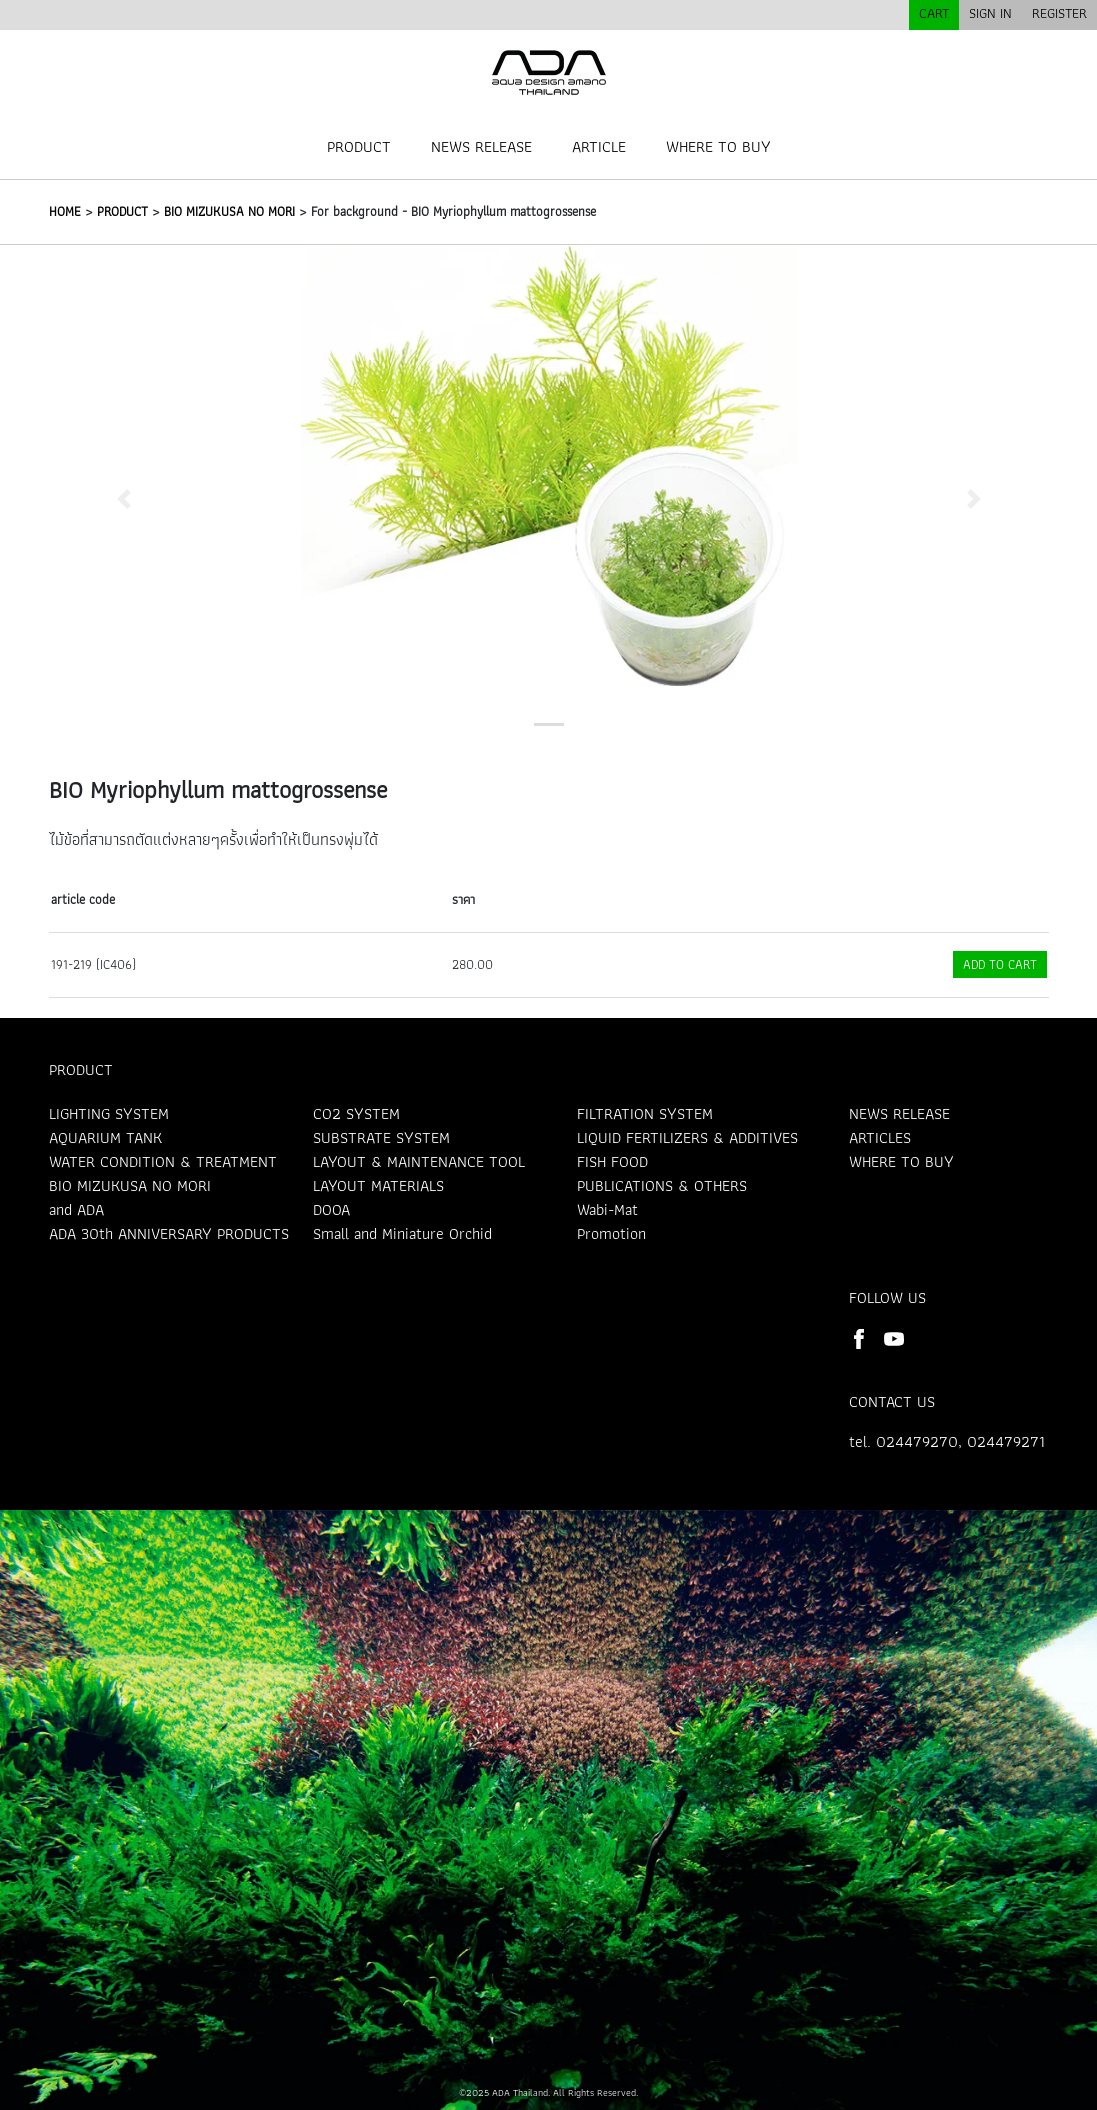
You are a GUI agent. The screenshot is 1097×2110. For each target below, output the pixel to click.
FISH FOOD (612, 1161)
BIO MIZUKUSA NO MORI (229, 211)
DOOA (331, 1209)
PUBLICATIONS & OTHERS (662, 1185)
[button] (124, 498)
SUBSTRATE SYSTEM (381, 1137)
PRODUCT (359, 146)
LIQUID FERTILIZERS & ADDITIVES (687, 1137)
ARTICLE (599, 146)
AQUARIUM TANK (105, 1137)
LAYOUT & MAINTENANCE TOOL (419, 1161)
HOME (65, 211)
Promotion (611, 1233)
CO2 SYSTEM (356, 1113)
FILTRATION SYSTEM (645, 1113)
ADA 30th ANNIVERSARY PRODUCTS (169, 1233)
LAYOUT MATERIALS (378, 1185)
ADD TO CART (1000, 964)
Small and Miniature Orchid (402, 1233)
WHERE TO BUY (718, 146)
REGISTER (1059, 13)
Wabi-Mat (607, 1209)
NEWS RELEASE (481, 146)
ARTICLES (880, 1137)
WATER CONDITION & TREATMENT (163, 1161)
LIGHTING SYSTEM (109, 1113)
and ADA (76, 1209)
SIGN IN (990, 13)
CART (934, 13)
